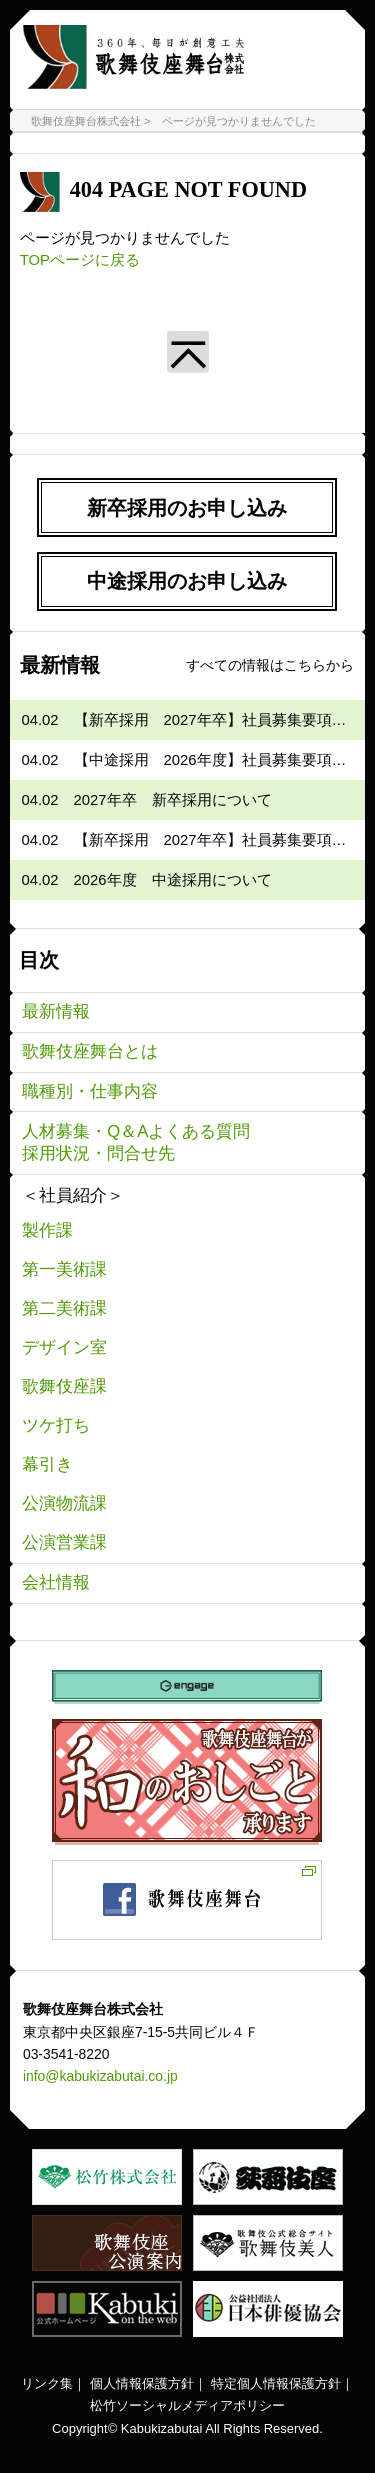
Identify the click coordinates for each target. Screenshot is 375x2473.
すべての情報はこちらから (270, 665)
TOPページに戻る (80, 260)
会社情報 (56, 1582)
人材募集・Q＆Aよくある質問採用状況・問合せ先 (136, 1142)
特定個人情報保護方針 (276, 2383)
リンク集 (47, 2383)
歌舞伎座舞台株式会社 (86, 121)
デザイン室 (64, 1347)
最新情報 (56, 1011)
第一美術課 (64, 1269)
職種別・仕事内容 (90, 1091)
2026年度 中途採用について (173, 880)
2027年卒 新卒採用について (173, 800)
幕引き (47, 1464)
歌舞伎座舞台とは (90, 1051)
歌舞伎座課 (64, 1386)
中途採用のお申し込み (187, 581)
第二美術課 (64, 1308)
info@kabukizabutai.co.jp (100, 2076)
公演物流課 (64, 1503)
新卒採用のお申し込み (187, 508)
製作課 (47, 1230)
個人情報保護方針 (142, 2383)
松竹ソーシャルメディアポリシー (187, 2405)
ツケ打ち (56, 1425)
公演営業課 (64, 1542)
